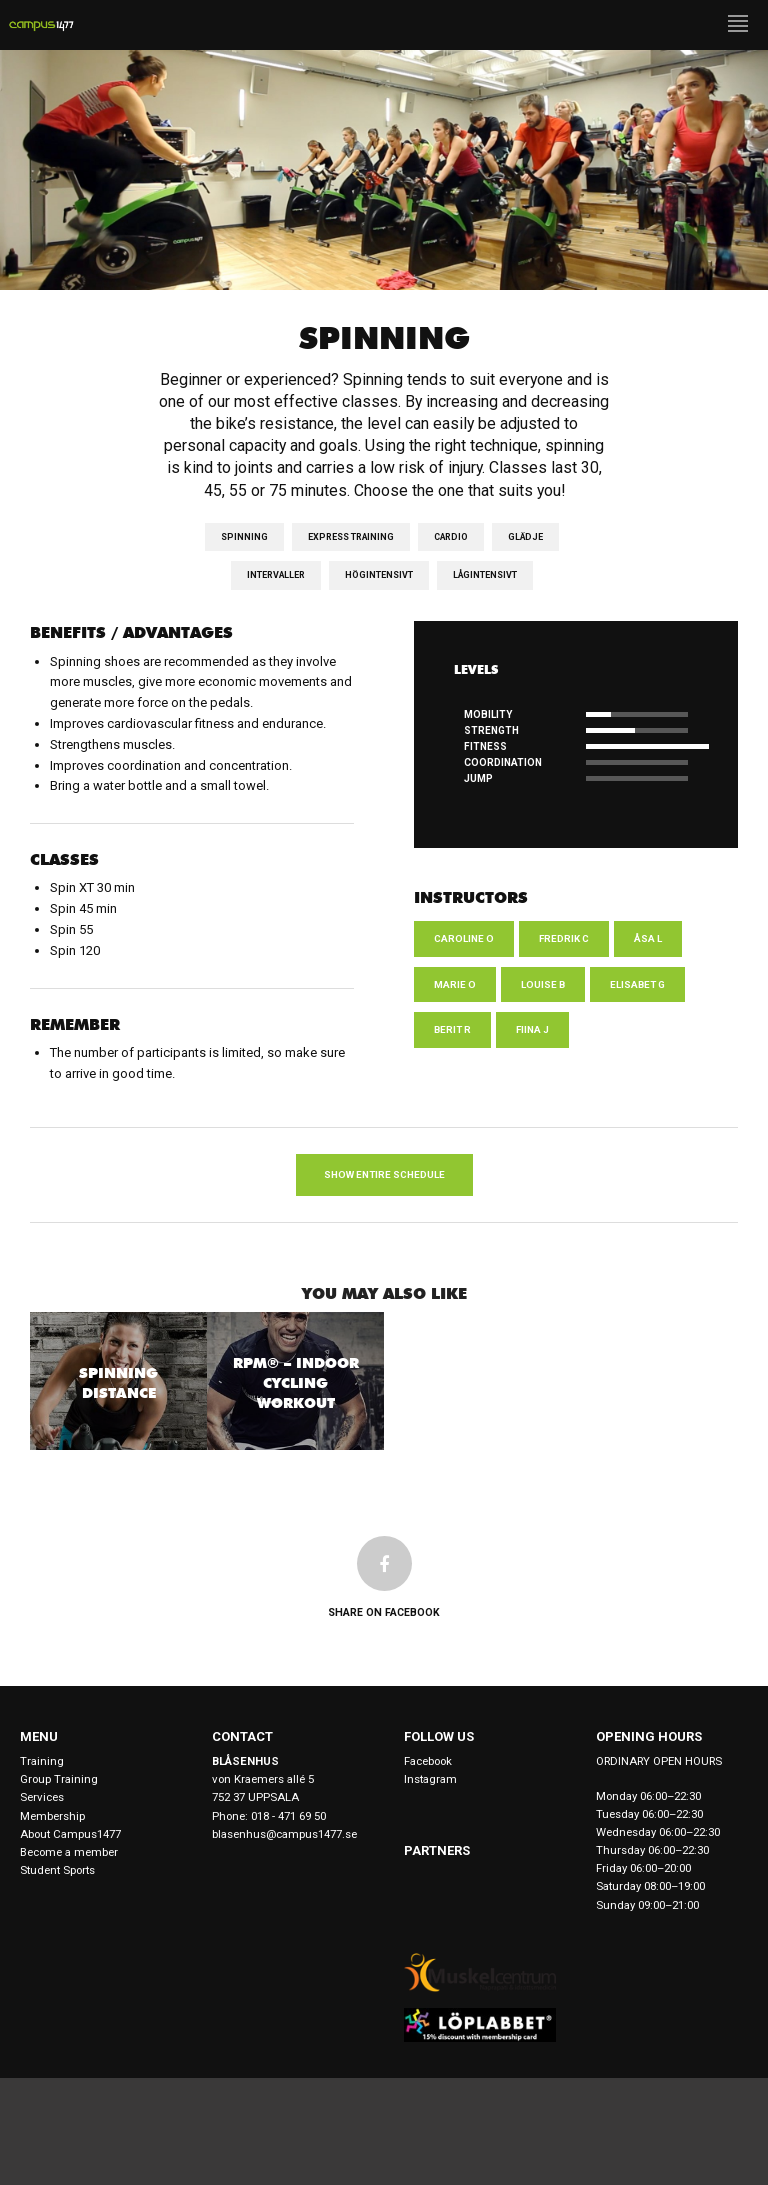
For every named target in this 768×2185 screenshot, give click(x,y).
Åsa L (648, 938)
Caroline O (464, 938)
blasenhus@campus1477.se (284, 1834)
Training (42, 1761)
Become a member (69, 1852)
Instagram (430, 1779)
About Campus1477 (70, 1834)
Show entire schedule (384, 1174)
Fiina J (532, 1029)
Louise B (543, 984)
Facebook (428, 1761)
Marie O (455, 984)
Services (42, 1797)
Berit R (452, 1029)
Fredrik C (564, 938)
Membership (52, 1816)
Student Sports (57, 1870)
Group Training (59, 1779)
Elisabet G (637, 984)
